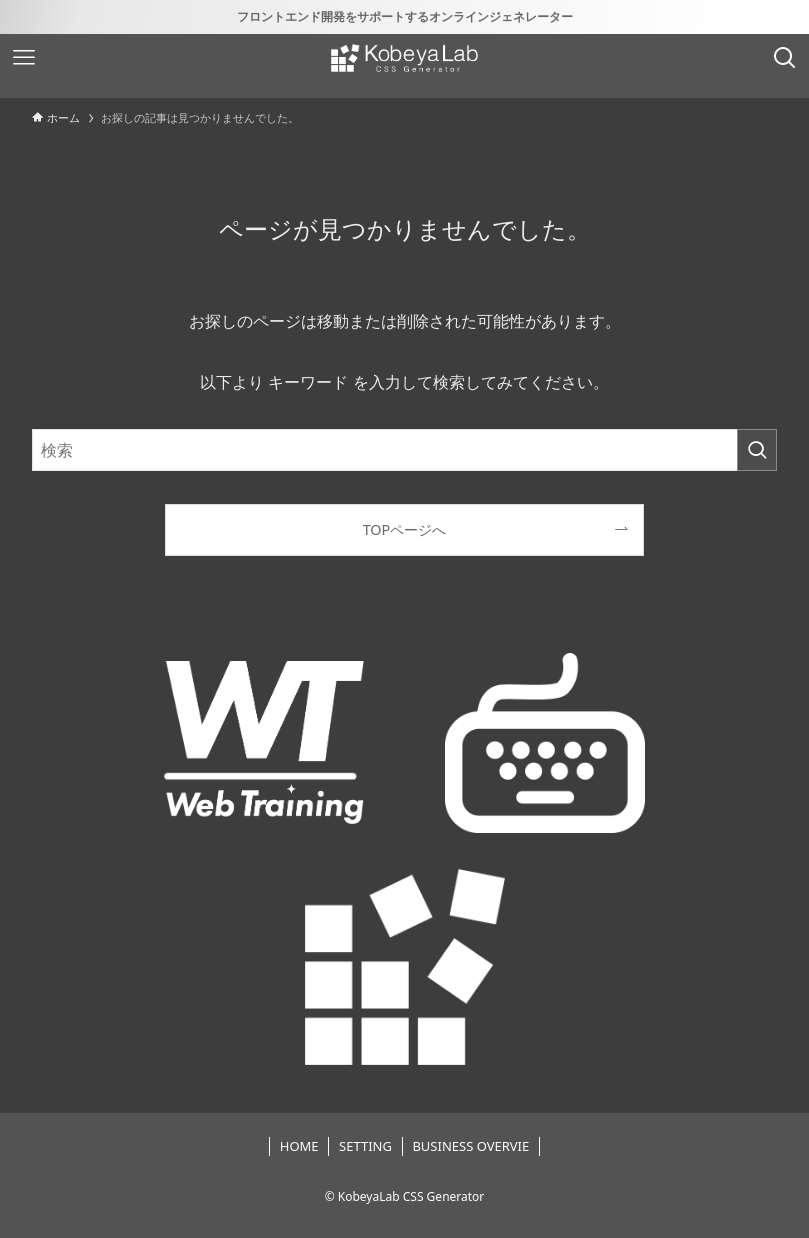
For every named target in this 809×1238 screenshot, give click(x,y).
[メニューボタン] (24, 58)
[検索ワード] (404, 450)
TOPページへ (405, 529)
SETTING (365, 1146)
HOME (299, 1146)
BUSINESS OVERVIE (470, 1146)
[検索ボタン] (785, 58)
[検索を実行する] (757, 450)
